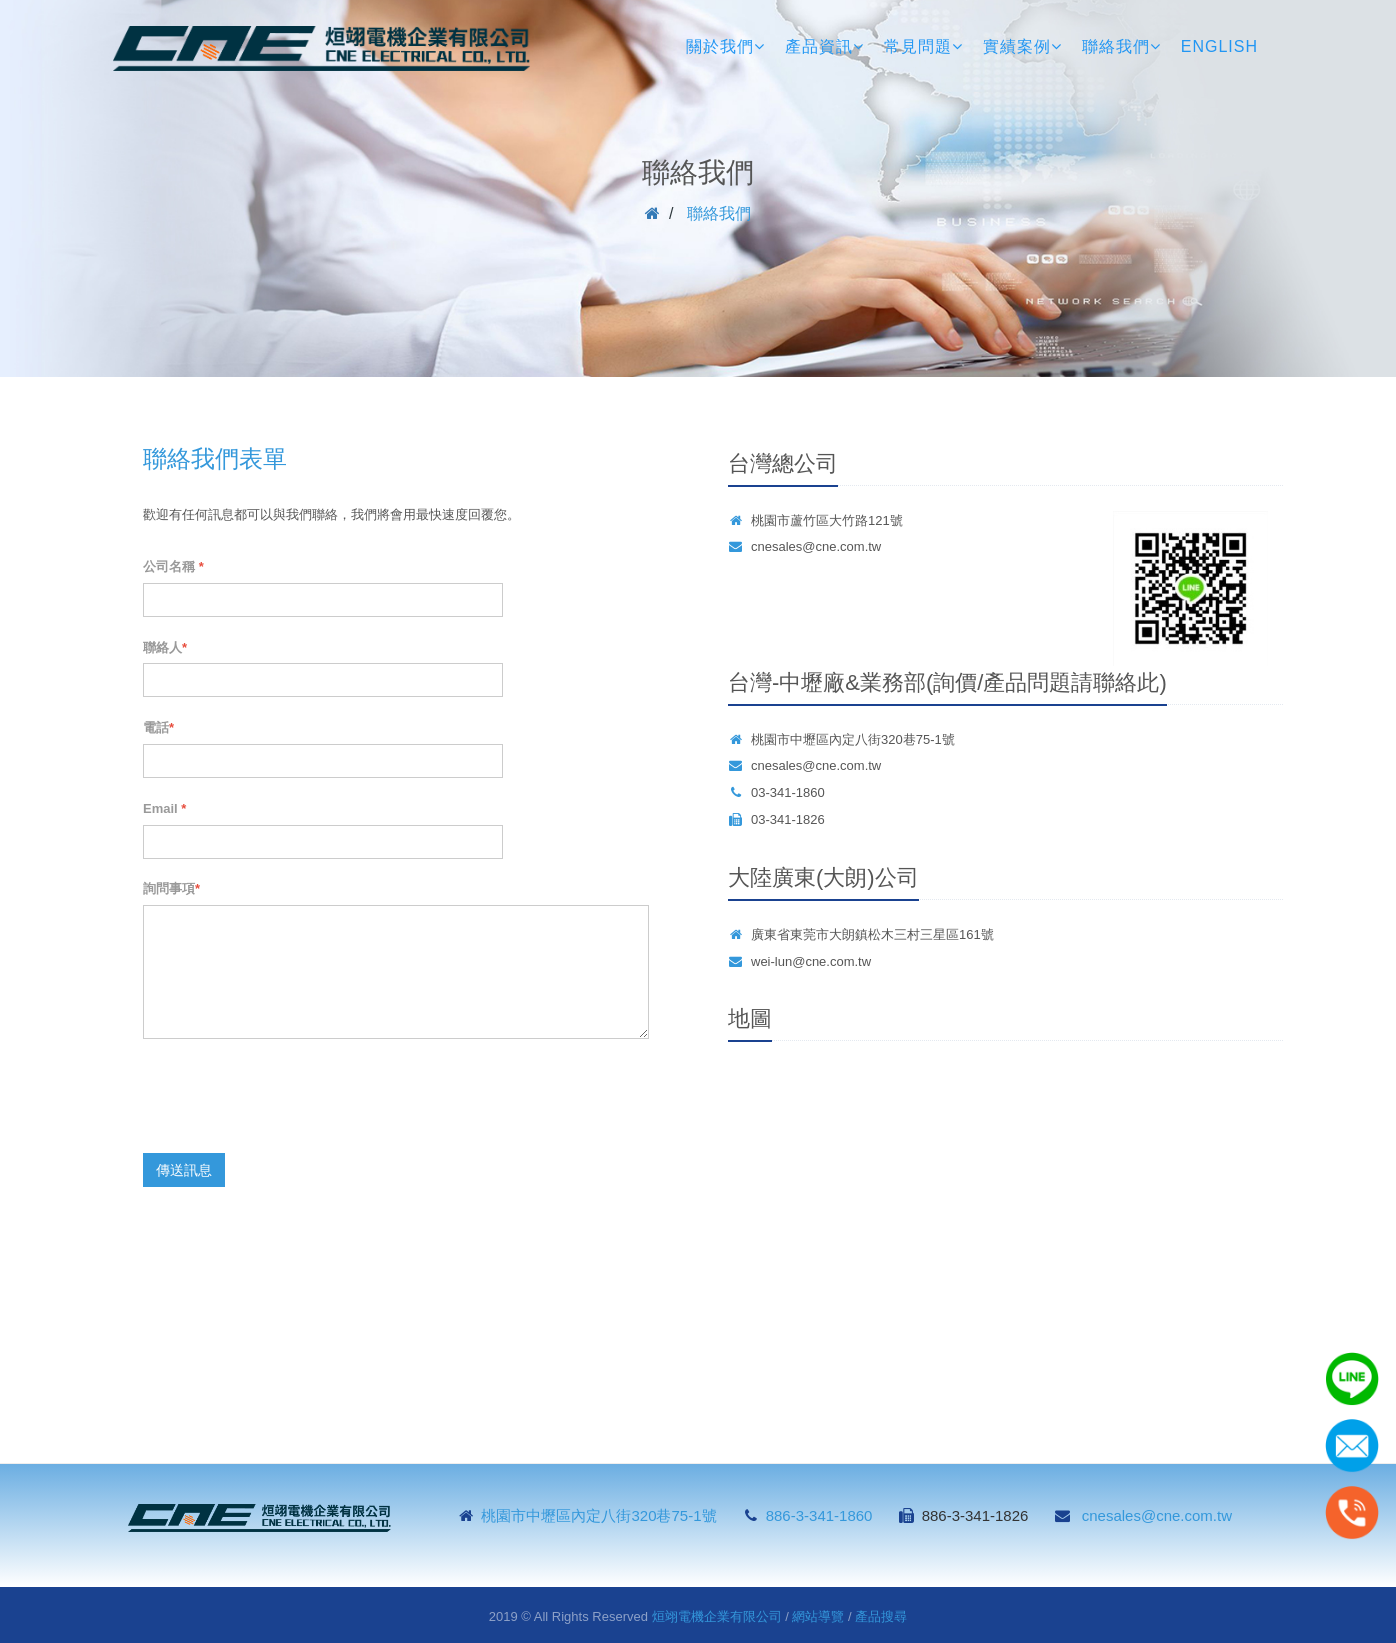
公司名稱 (173, 566)
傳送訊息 (184, 1170)
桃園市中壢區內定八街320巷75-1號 (600, 1515)
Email (164, 808)
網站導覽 (818, 1616)
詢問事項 (171, 888)
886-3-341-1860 (819, 1515)
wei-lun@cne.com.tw (811, 961)
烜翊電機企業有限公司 (717, 1616)
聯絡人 (165, 647)
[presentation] (295, 1099)
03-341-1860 (788, 792)
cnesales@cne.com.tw (816, 546)
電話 (158, 727)
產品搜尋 (881, 1616)
